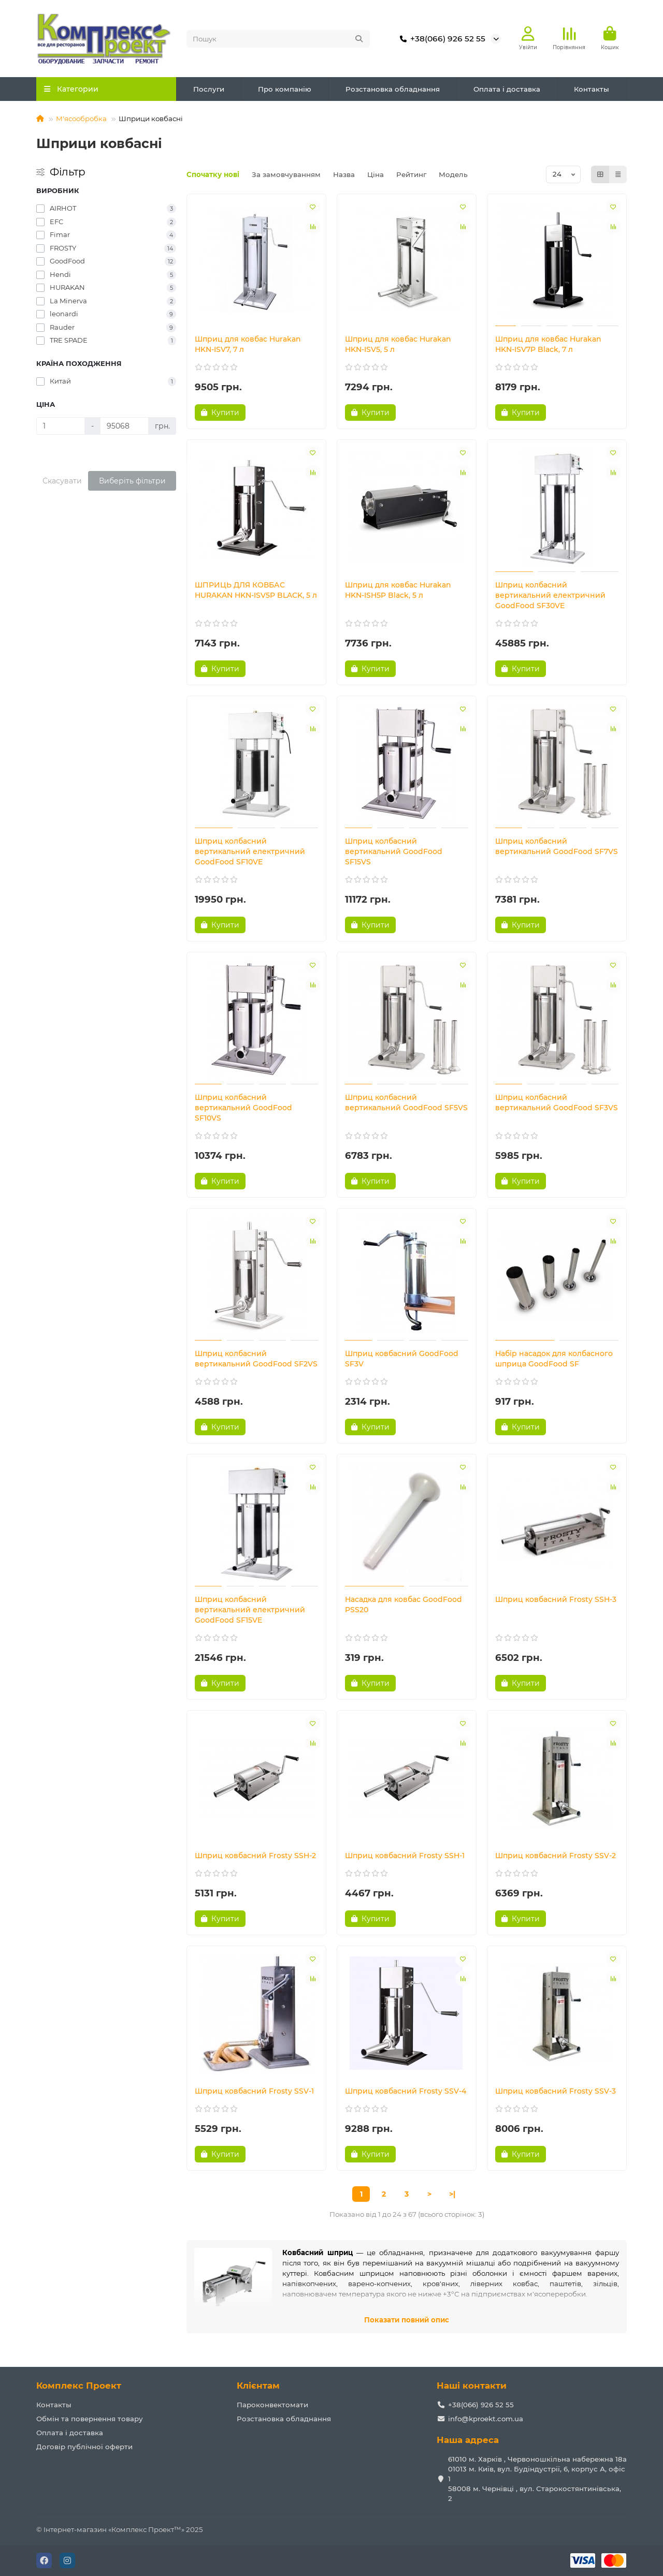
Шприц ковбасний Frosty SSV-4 (405, 2091)
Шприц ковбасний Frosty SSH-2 (255, 1855)
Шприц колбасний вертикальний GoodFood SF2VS (256, 1358)
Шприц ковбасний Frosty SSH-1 (405, 1855)
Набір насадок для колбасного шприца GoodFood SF (554, 1358)
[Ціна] (60, 426)
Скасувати (62, 480)
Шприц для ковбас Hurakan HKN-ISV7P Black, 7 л (548, 344)
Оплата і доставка (506, 89)
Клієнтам (258, 2385)
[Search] (278, 39)
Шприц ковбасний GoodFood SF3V (401, 1358)
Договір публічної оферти (84, 2446)
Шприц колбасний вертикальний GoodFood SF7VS (556, 846)
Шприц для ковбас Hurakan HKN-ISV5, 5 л (398, 344)
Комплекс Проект (78, 2385)
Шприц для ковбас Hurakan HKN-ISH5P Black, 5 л (398, 590)
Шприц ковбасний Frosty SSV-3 (555, 2091)
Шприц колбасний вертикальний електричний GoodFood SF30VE (550, 595)
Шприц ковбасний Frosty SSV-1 (254, 2091)
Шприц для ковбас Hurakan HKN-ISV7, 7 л (248, 344)
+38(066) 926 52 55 (440, 39)
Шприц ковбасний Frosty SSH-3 (555, 1599)
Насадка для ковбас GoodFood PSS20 (403, 1604)
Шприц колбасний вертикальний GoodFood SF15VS (393, 851)
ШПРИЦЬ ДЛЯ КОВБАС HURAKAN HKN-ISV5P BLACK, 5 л (256, 590)
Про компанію (284, 89)
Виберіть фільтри (132, 480)
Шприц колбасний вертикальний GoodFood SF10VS (243, 1108)
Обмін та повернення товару (89, 2419)
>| (452, 2194)
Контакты (591, 89)
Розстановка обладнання (392, 89)
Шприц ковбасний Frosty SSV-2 (555, 1855)
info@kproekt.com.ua (485, 2419)
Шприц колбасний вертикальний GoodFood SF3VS (556, 1102)
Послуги (208, 89)
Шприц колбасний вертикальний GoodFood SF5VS (406, 1102)
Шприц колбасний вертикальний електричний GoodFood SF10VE (250, 851)
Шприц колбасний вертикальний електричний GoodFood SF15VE (250, 1610)
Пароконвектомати (272, 2405)
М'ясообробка (81, 118)
